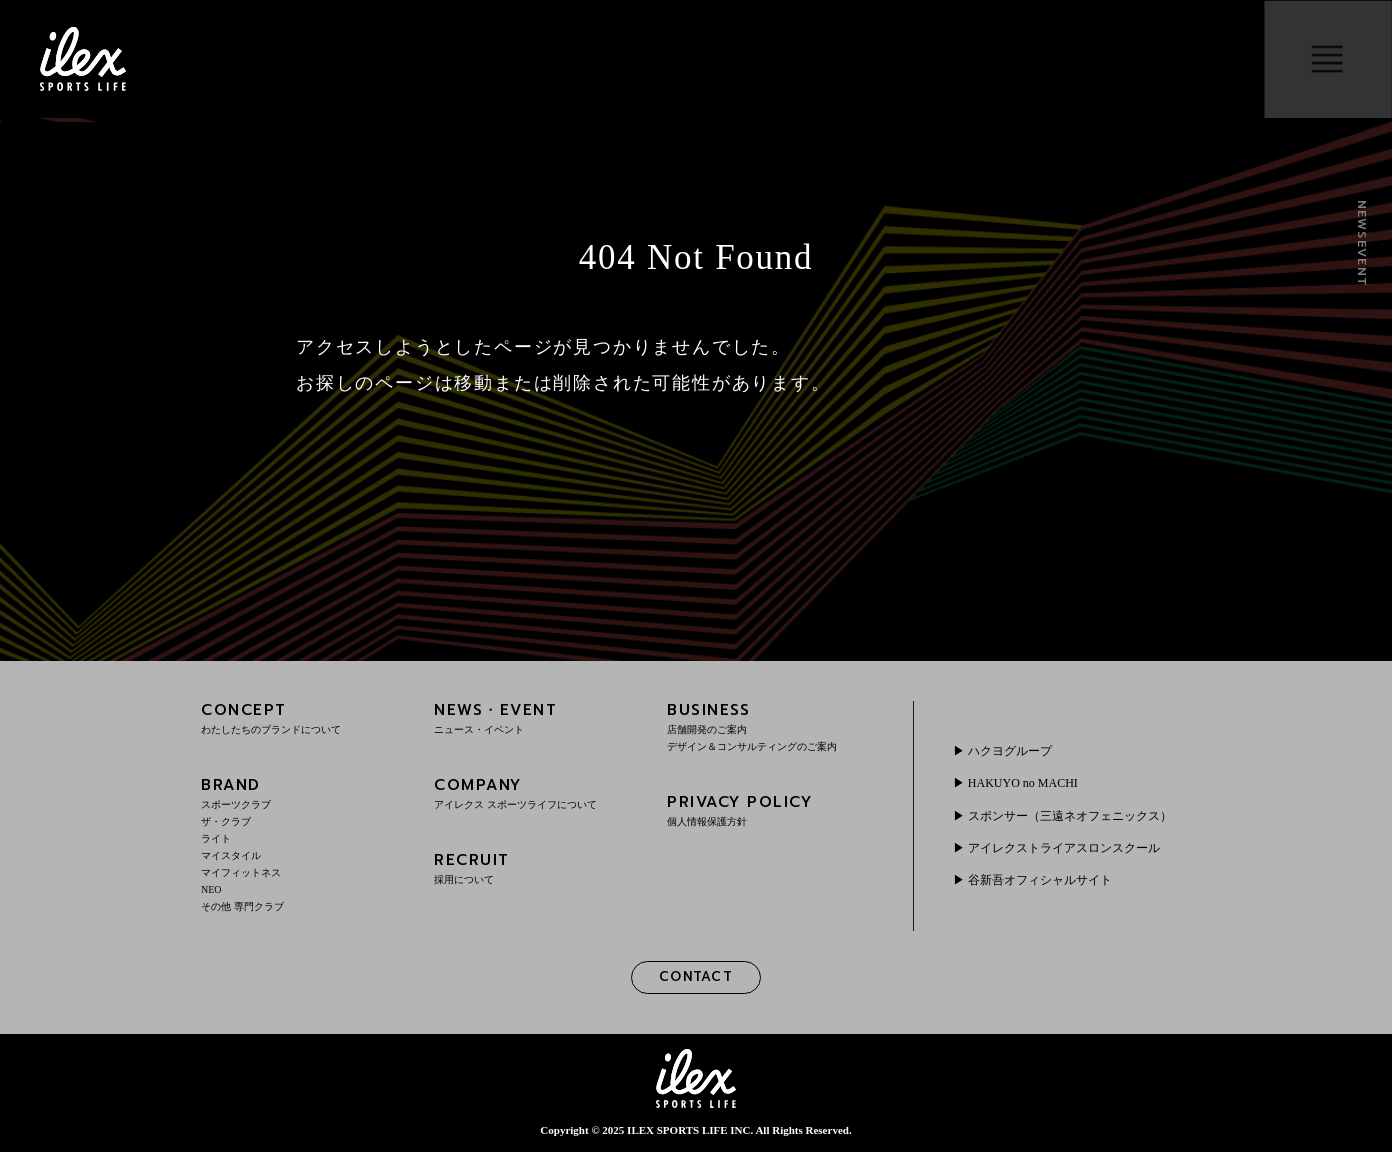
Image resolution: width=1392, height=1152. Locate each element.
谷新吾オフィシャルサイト (1040, 880)
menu (1328, 59)
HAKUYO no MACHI (1023, 783)
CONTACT (696, 976)
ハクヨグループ (1010, 751)
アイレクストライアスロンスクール (1064, 848)
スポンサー (1070, 816)
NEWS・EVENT (537, 717)
